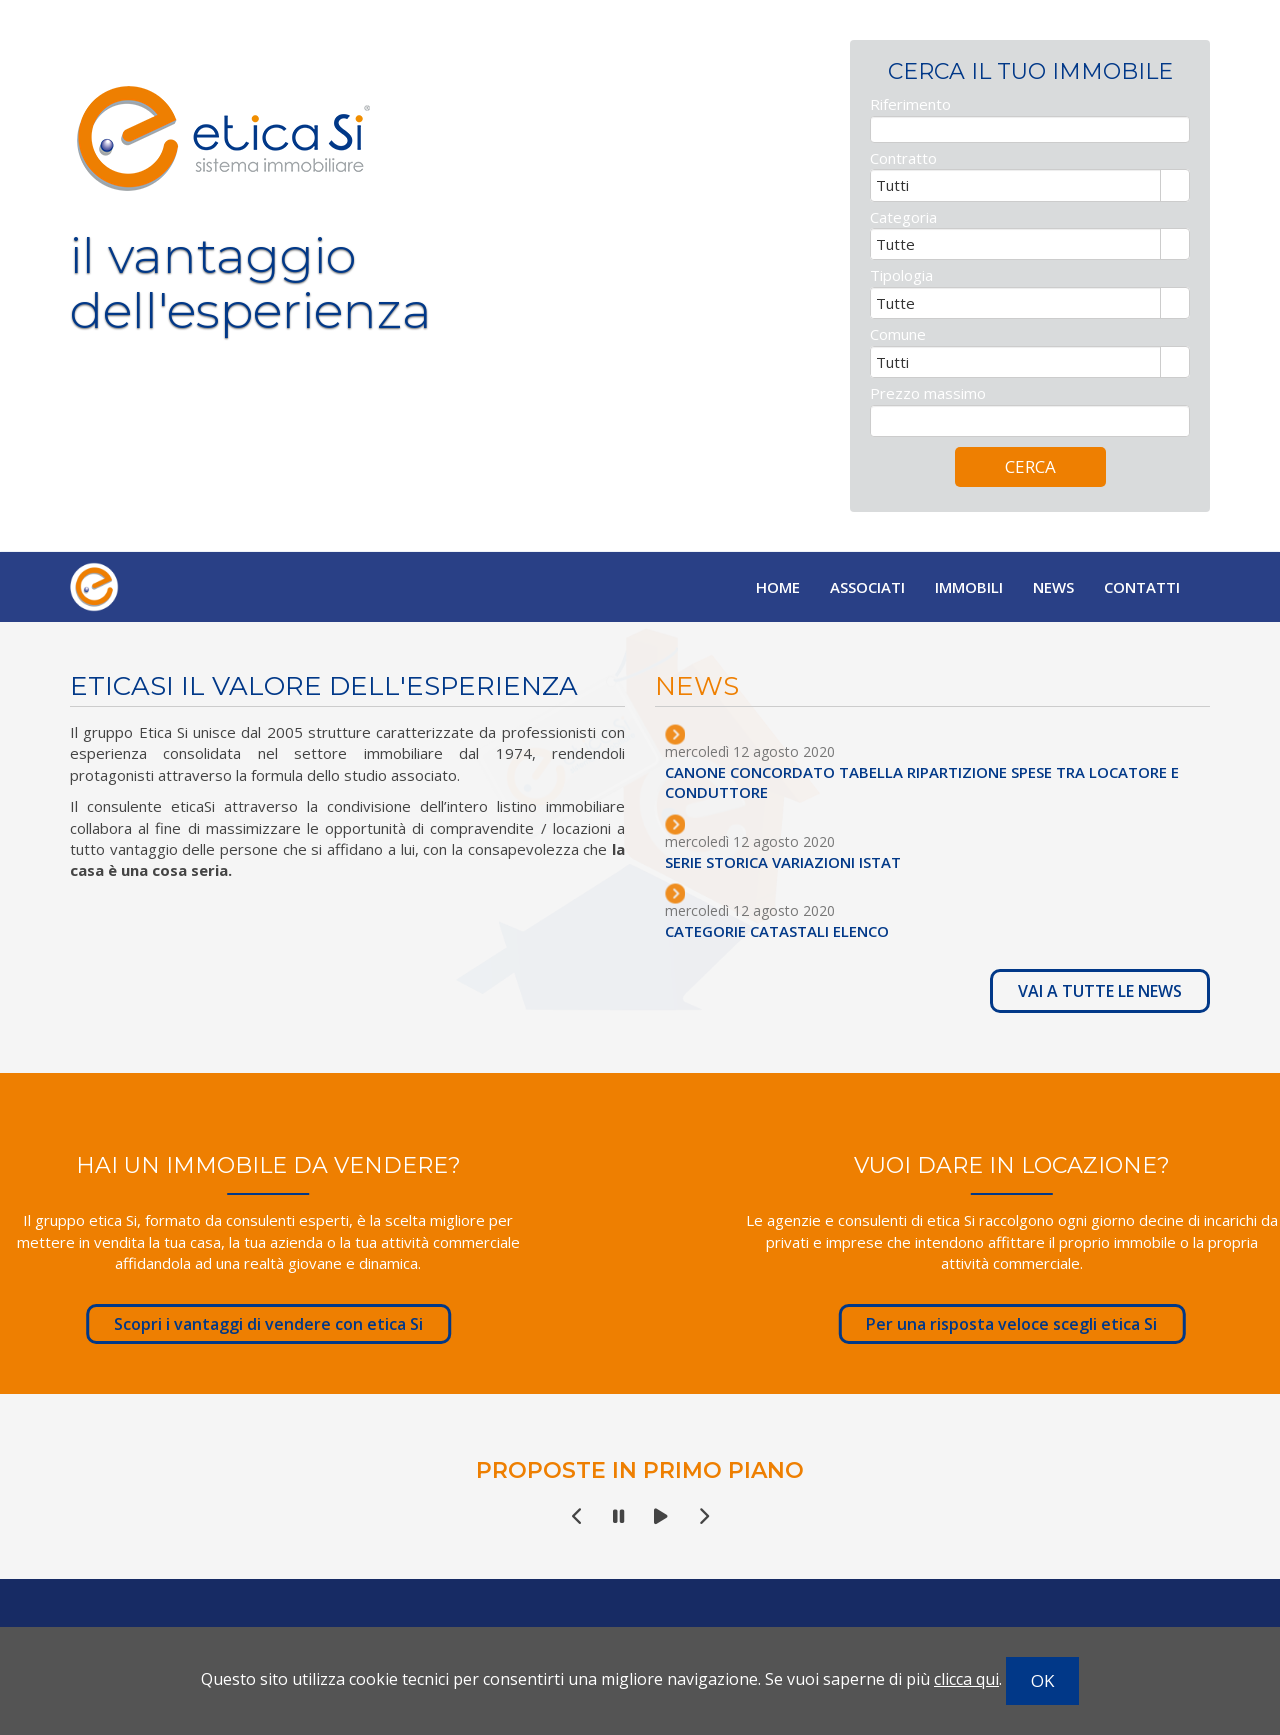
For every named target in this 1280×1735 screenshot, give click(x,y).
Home (778, 587)
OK (1042, 1680)
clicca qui (966, 1679)
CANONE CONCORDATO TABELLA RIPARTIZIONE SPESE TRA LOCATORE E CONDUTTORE (936, 782)
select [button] (1175, 199)
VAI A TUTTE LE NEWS (1114, 991)
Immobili (969, 587)
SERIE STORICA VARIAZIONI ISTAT (797, 862)
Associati (867, 587)
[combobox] (1016, 197)
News (1053, 587)
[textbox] (1030, 140)
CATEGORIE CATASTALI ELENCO (791, 931)
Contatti (1142, 587)
